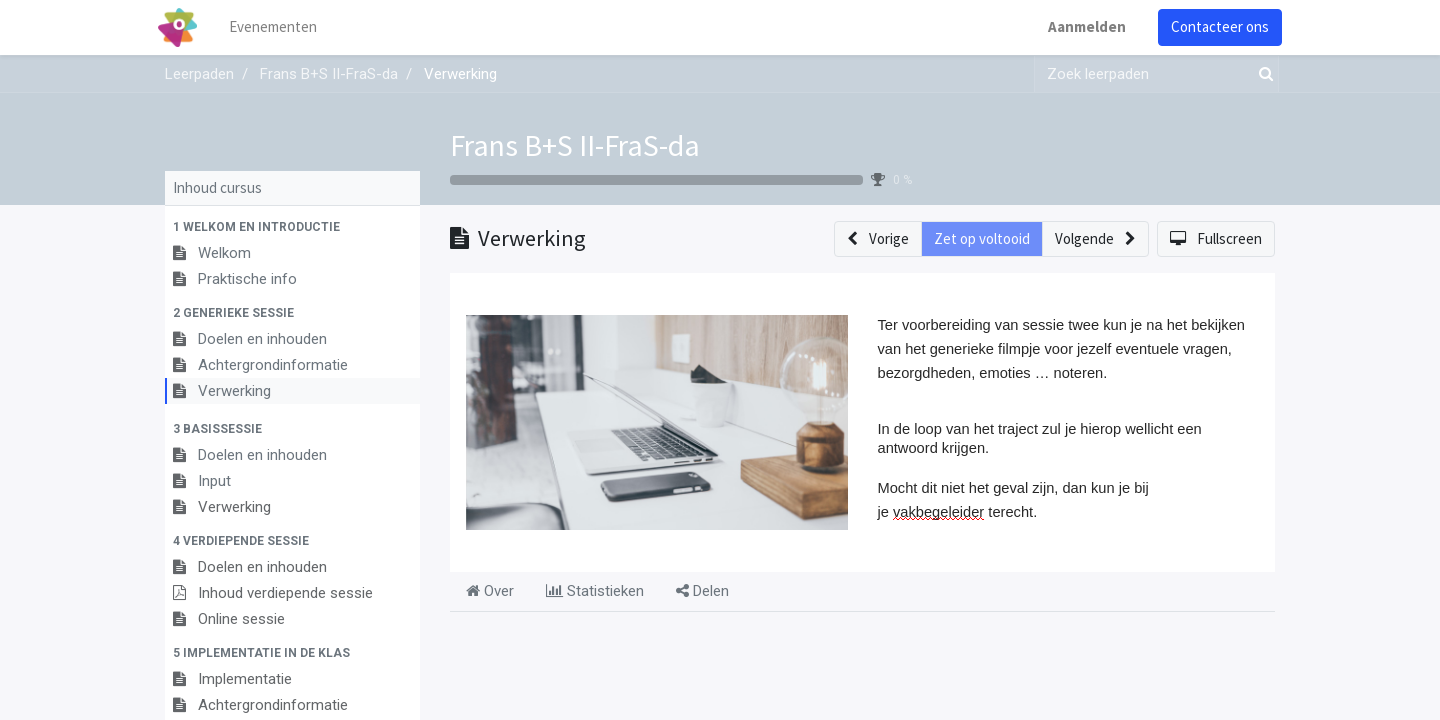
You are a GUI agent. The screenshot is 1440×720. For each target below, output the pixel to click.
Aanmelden (1080, 26)
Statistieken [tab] (595, 591)
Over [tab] (490, 591)
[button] (292, 227)
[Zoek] (1262, 74)
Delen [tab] (702, 591)
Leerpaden (199, 74)
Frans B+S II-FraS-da (575, 145)
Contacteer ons (1213, 26)
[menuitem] (280, 27)
